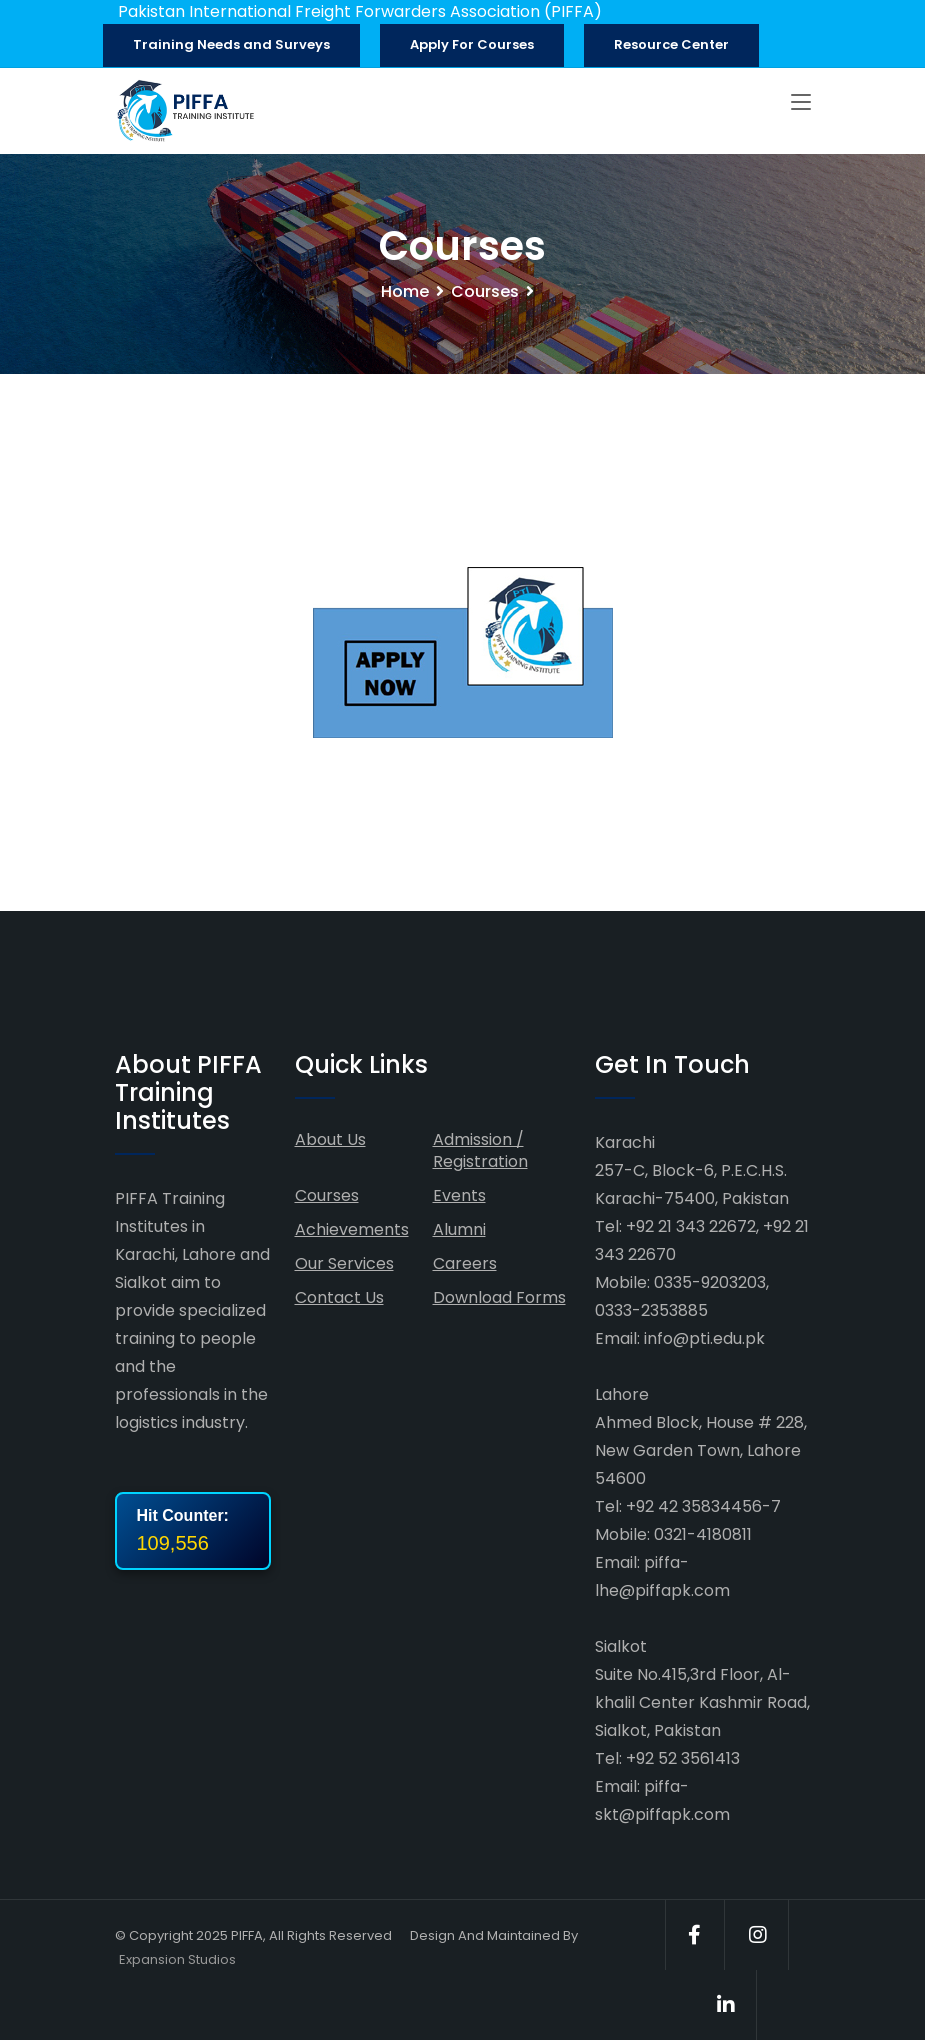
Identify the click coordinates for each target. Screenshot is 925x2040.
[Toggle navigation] (801, 103)
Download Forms (499, 1297)
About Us (330, 1139)
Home (405, 291)
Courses (485, 291)
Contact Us (339, 1297)
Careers (465, 1263)
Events (459, 1195)
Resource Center (671, 44)
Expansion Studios (177, 1959)
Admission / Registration (480, 1150)
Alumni (459, 1229)
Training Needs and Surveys (231, 44)
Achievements (352, 1229)
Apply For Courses (472, 44)
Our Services (344, 1263)
